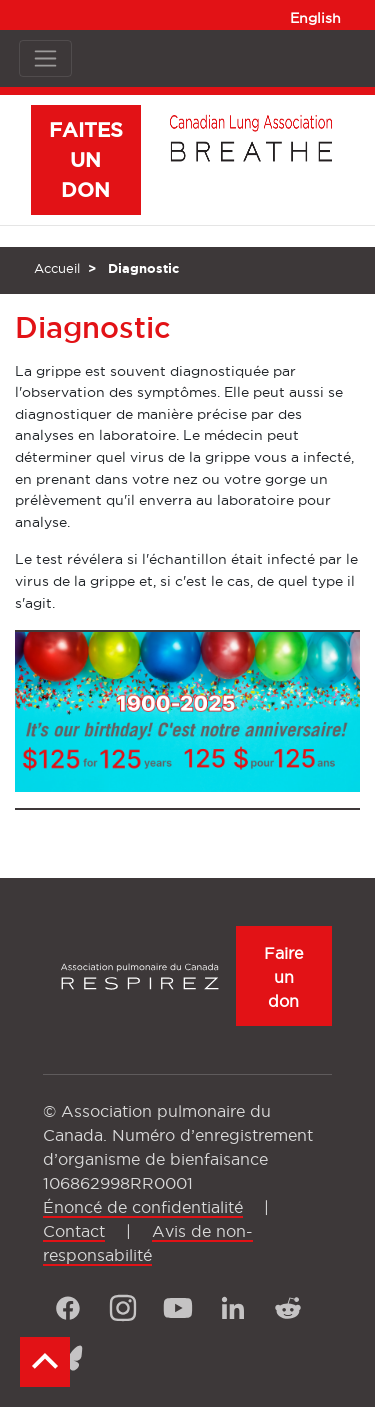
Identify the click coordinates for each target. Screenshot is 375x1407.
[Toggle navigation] (45, 58)
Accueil (57, 268)
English (315, 18)
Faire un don (283, 977)
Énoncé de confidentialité (143, 1207)
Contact (74, 1231)
